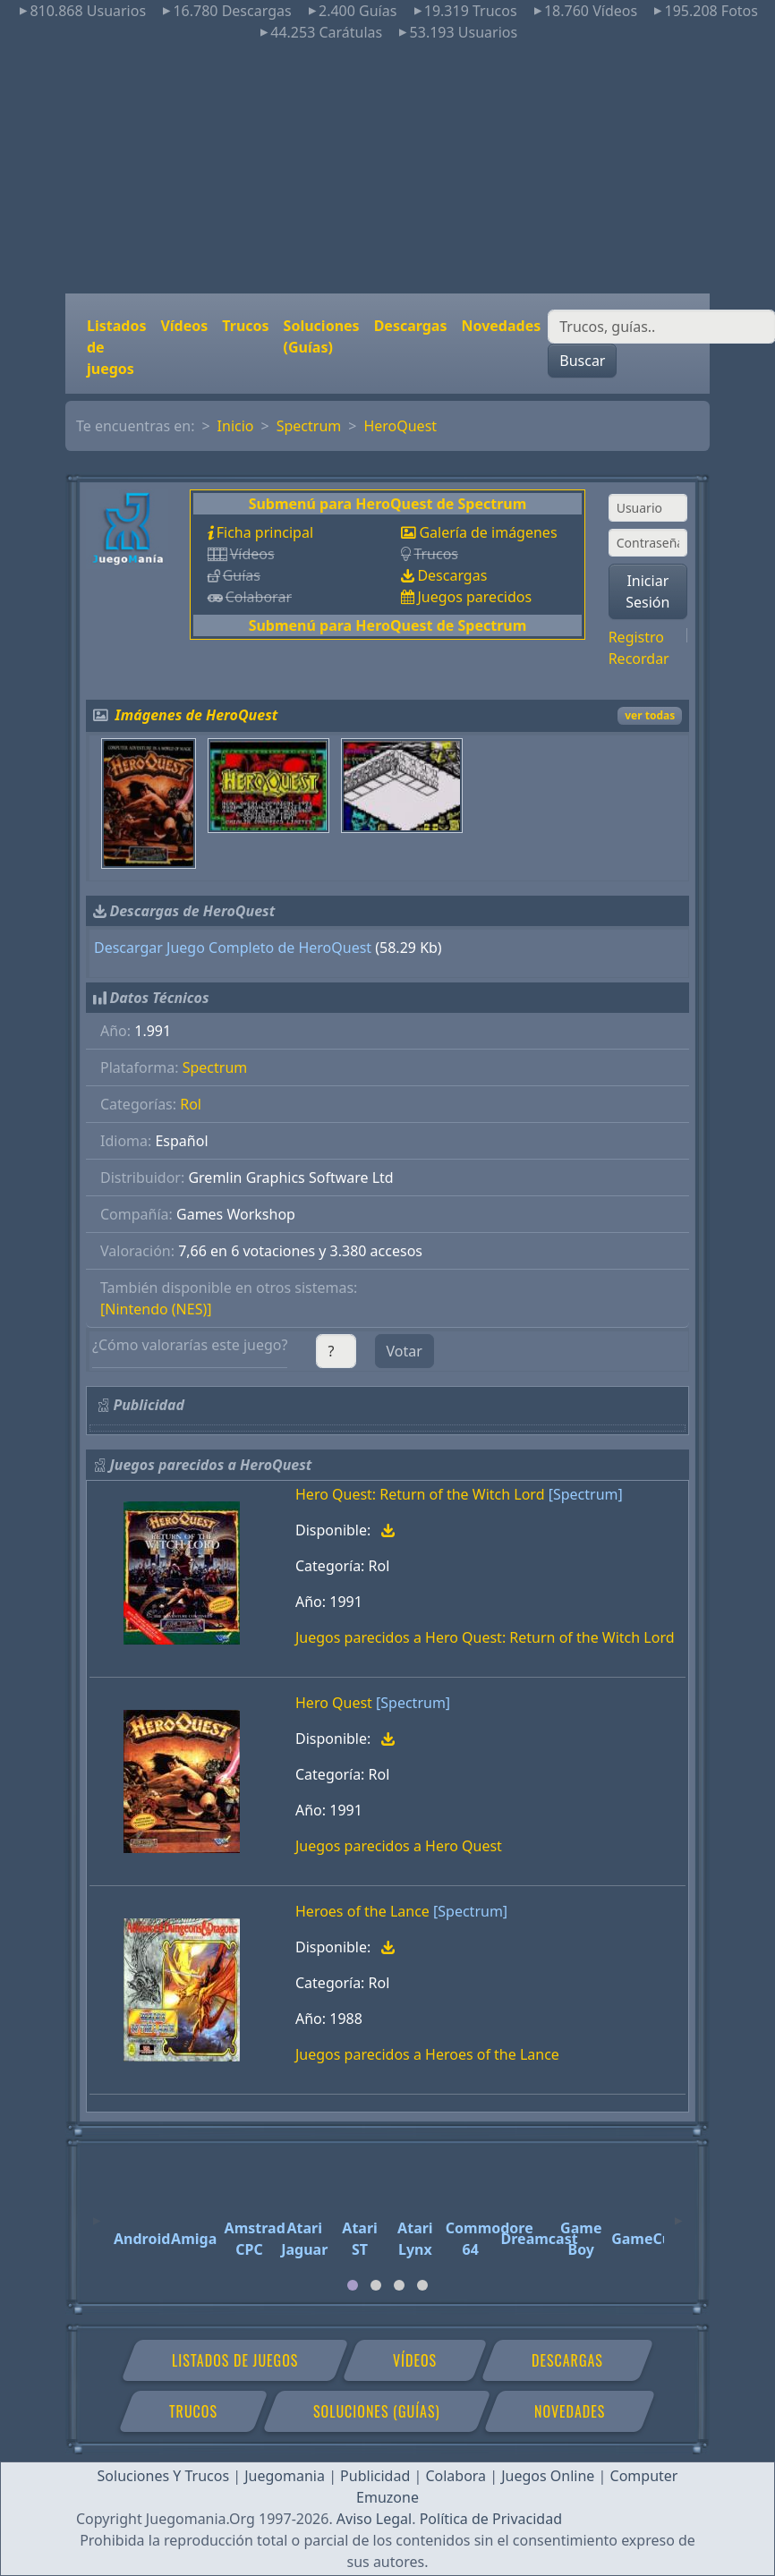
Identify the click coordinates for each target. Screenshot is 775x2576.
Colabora (455, 2476)
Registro (636, 637)
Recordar (639, 658)
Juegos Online (547, 2476)
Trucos (245, 326)
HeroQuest (400, 426)
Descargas (410, 326)
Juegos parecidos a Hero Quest (398, 1846)
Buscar (582, 360)
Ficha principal (265, 532)
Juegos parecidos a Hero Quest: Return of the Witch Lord (485, 1637)
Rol (190, 1104)
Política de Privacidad (491, 2519)
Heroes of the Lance (362, 1911)
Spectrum (309, 426)
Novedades (501, 326)
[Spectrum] (586, 1494)
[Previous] (96, 2213)
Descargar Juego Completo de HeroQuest (232, 947)
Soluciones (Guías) (322, 336)
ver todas (650, 715)
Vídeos (184, 326)
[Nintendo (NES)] (156, 1309)
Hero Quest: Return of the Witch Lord (420, 1494)
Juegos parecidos (474, 597)
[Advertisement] (388, 168)
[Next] (678, 2213)
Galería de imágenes (488, 532)
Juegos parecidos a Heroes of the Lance (427, 2054)
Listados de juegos (116, 347)
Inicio (235, 426)
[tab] (352, 2285)
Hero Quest (333, 1703)
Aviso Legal (374, 2519)
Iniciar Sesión (647, 591)
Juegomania (284, 2476)
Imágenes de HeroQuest (196, 715)
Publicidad (375, 2476)
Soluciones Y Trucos (164, 2476)
